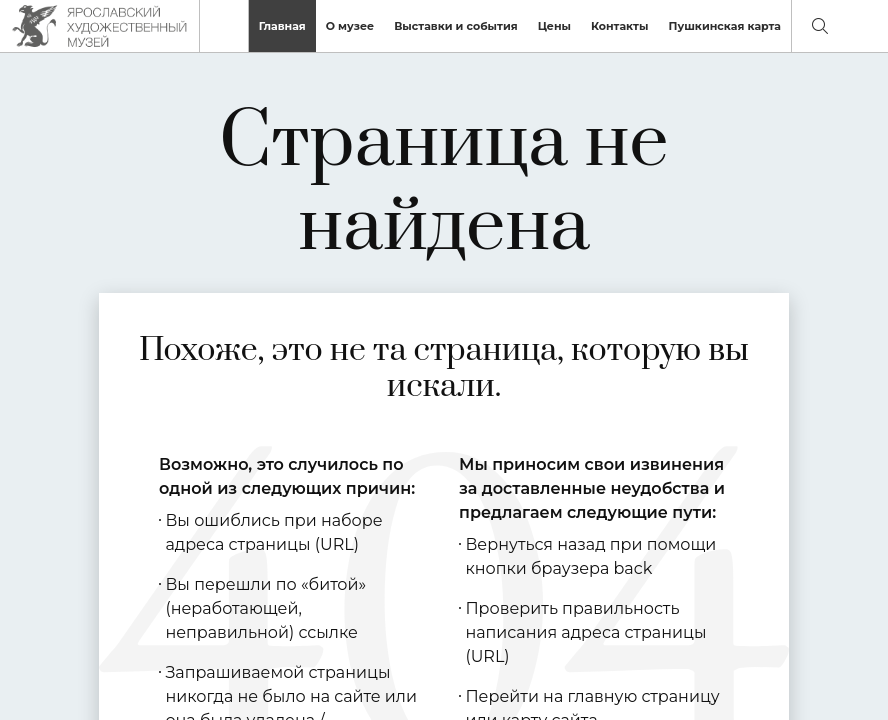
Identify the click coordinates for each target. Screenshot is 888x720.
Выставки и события (456, 26)
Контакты (619, 26)
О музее (350, 26)
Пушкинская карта (724, 26)
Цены (554, 26)
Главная (282, 26)
